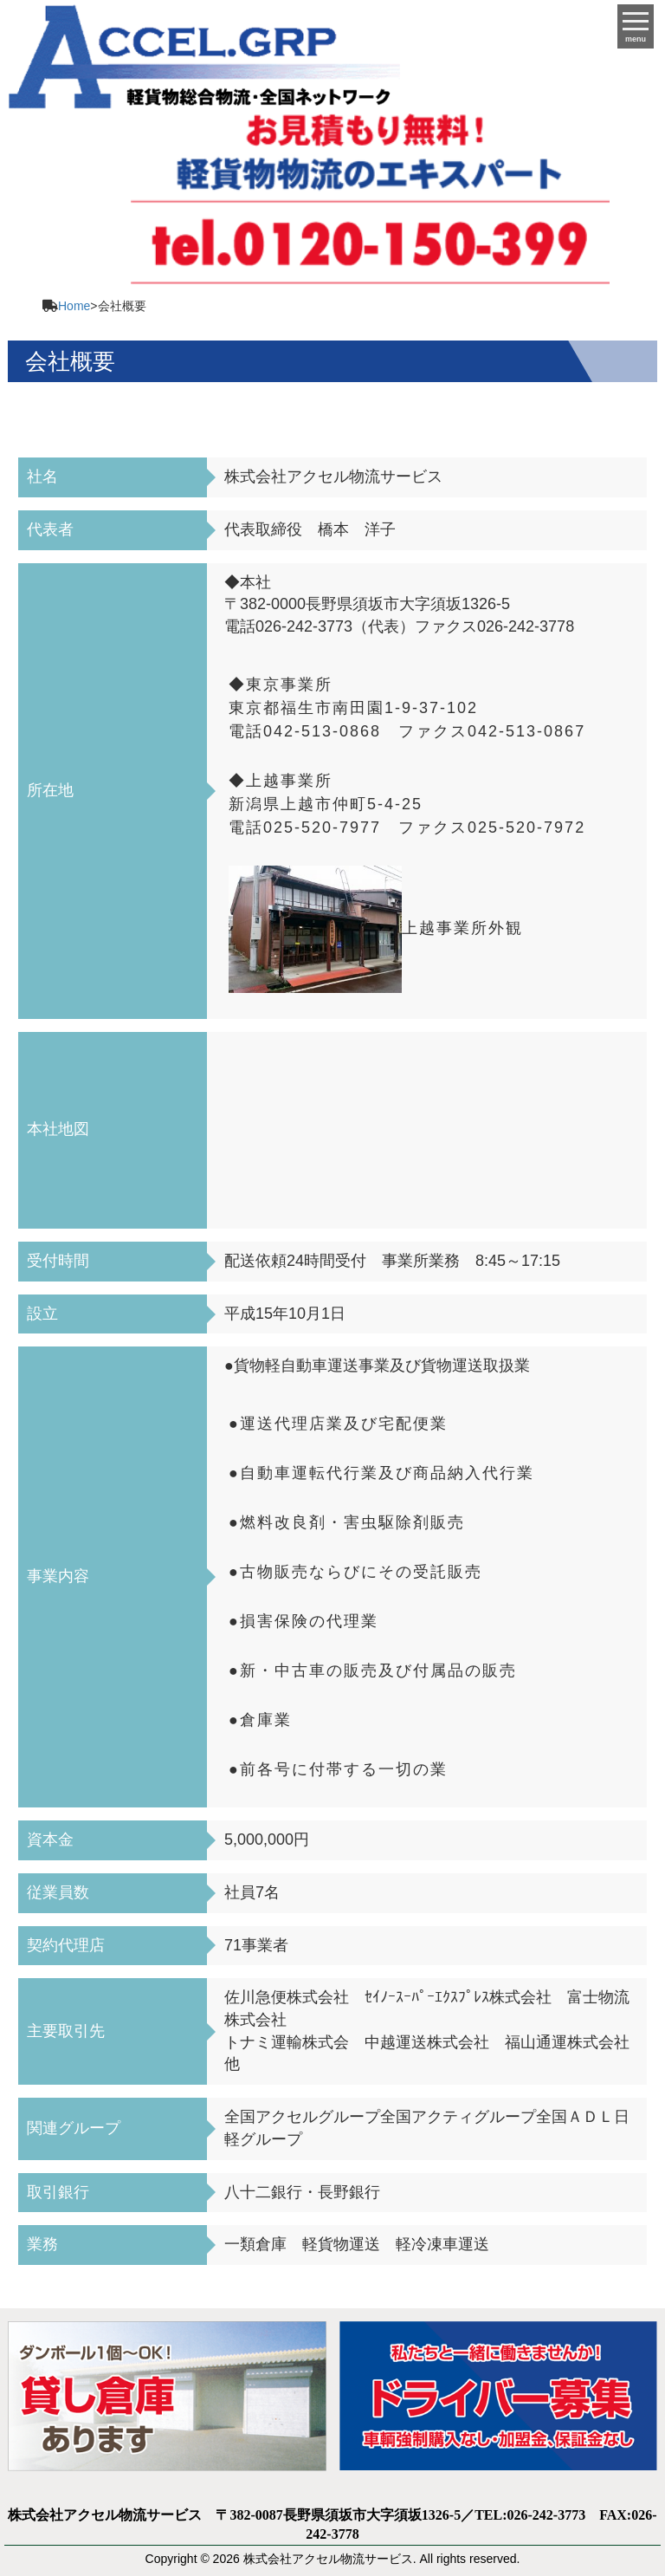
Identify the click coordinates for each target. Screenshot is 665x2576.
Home (74, 306)
